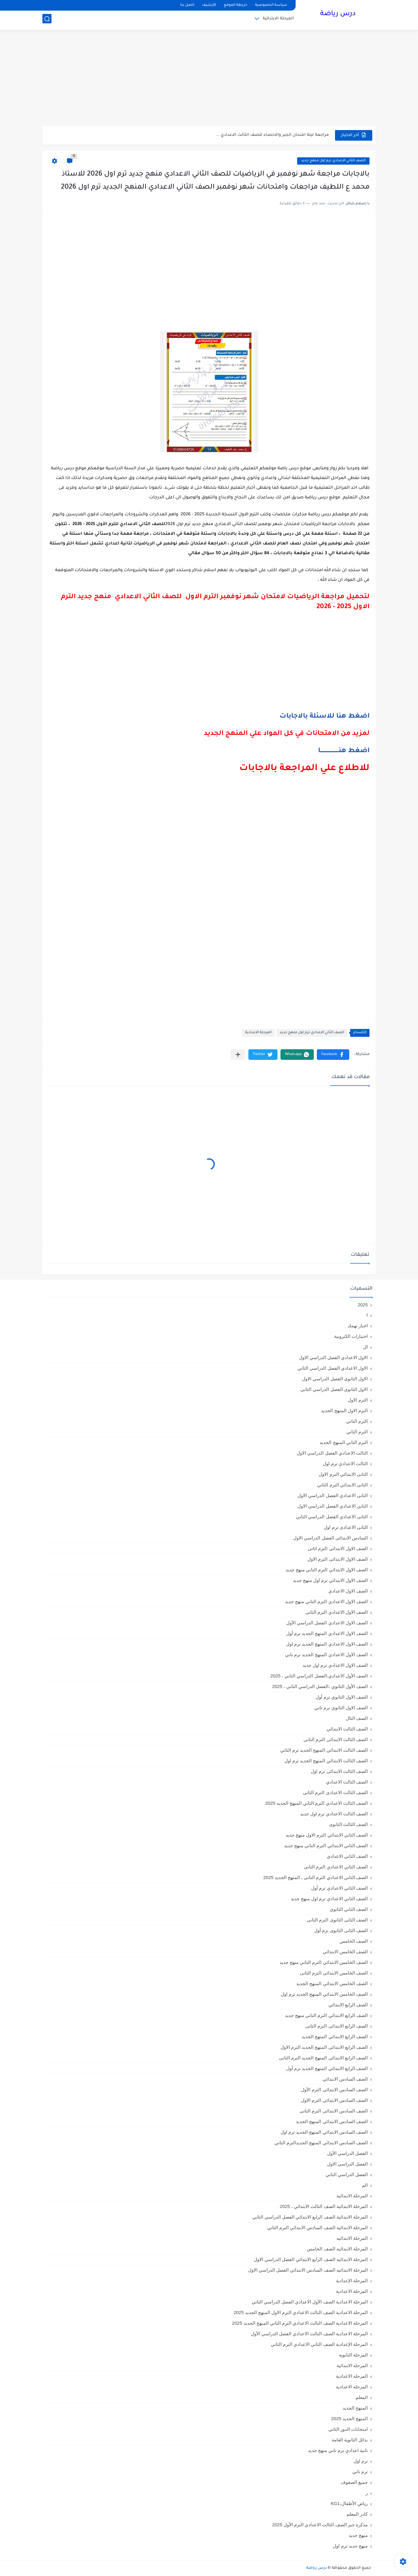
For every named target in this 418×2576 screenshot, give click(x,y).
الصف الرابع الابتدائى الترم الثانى (336, 2025)
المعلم (362, 2397)
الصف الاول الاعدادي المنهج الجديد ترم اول (327, 1643)
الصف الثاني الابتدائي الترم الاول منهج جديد (327, 1834)
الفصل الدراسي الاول (347, 2163)
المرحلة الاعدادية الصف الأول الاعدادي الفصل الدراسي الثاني (310, 2301)
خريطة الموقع (235, 5)
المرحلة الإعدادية (352, 2280)
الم (365, 2185)
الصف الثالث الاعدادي (347, 1781)
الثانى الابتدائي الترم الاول (343, 1474)
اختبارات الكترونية (351, 1336)
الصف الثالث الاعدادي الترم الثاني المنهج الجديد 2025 (316, 1803)
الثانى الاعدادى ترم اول (346, 1527)
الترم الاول (358, 1399)
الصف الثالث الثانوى (348, 1824)
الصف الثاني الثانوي (349, 1909)
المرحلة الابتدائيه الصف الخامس (337, 2248)
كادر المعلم (357, 2514)
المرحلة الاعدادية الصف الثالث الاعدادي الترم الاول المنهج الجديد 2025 (301, 2312)
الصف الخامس (354, 1941)
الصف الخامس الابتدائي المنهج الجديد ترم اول (324, 1994)
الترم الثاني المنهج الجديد (344, 1442)
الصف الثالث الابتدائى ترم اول (339, 1771)
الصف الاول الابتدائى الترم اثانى (338, 1548)
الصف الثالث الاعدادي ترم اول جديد (334, 1813)
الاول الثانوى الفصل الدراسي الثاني (334, 1389)
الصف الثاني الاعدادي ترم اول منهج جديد (333, 161)
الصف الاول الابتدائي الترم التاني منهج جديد (327, 1569)
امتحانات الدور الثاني (348, 2429)
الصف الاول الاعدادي (348, 1590)
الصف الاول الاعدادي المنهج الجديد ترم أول (327, 1633)
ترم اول (360, 2461)
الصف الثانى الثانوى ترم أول (341, 1930)
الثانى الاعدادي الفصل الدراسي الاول (332, 1495)
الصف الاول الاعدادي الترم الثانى (336, 1612)
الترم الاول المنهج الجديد (344, 1410)
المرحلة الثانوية (353, 2354)
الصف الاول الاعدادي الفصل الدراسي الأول (327, 1622)
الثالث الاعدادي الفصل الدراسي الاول (332, 1452)
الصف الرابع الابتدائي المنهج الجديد (335, 2036)
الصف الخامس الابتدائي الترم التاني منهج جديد (324, 1962)
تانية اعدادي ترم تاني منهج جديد (338, 2450)
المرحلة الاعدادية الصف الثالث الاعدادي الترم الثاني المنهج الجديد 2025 (300, 2323)
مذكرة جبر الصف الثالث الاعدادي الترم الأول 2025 (320, 2524)
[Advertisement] (209, 78)
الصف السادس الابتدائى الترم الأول (334, 2089)
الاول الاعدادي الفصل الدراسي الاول (333, 1357)
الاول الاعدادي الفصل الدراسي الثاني (332, 1368)
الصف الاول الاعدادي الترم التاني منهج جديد (326, 1601)
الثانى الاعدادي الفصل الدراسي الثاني (332, 1516)
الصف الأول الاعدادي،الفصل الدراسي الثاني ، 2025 (319, 1675)
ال (365, 1346)
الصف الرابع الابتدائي (348, 2004)
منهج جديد (358, 2535)
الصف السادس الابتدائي (345, 2079)
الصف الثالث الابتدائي (347, 1728)
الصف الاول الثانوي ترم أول (342, 1697)
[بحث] (46, 20)
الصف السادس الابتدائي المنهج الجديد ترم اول (324, 2132)
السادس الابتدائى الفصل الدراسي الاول (330, 1537)
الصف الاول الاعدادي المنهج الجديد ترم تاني (326, 1654)
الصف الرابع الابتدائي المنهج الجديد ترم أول (327, 2068)
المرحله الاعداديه (352, 2386)
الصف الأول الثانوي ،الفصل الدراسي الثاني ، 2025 (320, 1686)
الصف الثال (357, 1718)
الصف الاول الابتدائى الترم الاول (337, 1559)
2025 (363, 1304)
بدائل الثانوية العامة (350, 2439)
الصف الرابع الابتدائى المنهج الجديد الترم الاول (324, 2047)
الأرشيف (209, 5)
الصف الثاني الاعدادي (347, 1856)
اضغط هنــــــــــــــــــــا (344, 751)
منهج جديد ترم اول (350, 2545)
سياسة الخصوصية (271, 5)
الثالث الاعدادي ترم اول (345, 1463)
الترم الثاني (357, 1431)
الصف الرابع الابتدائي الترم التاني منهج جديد (326, 2015)
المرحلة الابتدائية (278, 20)
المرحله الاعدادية (352, 2376)
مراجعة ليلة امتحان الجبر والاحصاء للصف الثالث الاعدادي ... (272, 135)
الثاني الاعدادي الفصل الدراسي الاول (332, 1506)
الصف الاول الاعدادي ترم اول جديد (335, 1665)
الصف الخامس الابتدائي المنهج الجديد (332, 1983)
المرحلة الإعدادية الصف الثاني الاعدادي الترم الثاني (319, 2344)
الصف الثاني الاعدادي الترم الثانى (336, 1866)
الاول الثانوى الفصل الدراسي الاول (335, 1378)
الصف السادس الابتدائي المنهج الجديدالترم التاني (321, 2142)
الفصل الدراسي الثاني (347, 2174)
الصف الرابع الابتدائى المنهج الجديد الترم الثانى (323, 2057)
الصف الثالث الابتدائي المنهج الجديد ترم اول (326, 1760)
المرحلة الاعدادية (258, 1033)
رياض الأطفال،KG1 (349, 2503)
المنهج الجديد (355, 2407)
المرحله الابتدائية (352, 2365)
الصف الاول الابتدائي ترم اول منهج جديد (330, 1580)
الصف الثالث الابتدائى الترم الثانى (336, 1739)
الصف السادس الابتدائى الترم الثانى (334, 2110)
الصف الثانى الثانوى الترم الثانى (337, 1919)
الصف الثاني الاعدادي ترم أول (339, 1888)
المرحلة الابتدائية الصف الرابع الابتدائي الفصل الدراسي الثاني (310, 2216)
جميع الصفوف (354, 2482)
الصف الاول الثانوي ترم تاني (341, 1707)
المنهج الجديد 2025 (349, 2418)
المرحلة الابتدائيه (352, 2238)
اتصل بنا (187, 5)
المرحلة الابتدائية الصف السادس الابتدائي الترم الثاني (317, 2227)
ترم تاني (360, 2471)
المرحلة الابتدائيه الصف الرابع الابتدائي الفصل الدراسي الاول (311, 2259)
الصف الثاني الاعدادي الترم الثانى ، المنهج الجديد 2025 (315, 1877)
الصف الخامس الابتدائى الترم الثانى (334, 1972)
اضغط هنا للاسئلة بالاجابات (325, 716)
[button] (333, 1054)
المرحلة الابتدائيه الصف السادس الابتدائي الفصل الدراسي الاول (308, 2270)
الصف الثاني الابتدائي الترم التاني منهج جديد (326, 1845)
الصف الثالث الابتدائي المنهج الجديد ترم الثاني (324, 1750)
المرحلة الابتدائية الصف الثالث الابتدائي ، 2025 (324, 2206)
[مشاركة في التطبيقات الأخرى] (238, 1054)
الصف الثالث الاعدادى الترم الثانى (335, 1792)
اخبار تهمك (357, 1325)
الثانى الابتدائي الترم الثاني (342, 1484)
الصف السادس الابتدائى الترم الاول (334, 2100)
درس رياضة (338, 14)
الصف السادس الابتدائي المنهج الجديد (332, 2121)
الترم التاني (357, 1421)
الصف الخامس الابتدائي (345, 1951)
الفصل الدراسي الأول (347, 2153)
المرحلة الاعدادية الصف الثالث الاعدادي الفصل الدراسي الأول (309, 2333)
